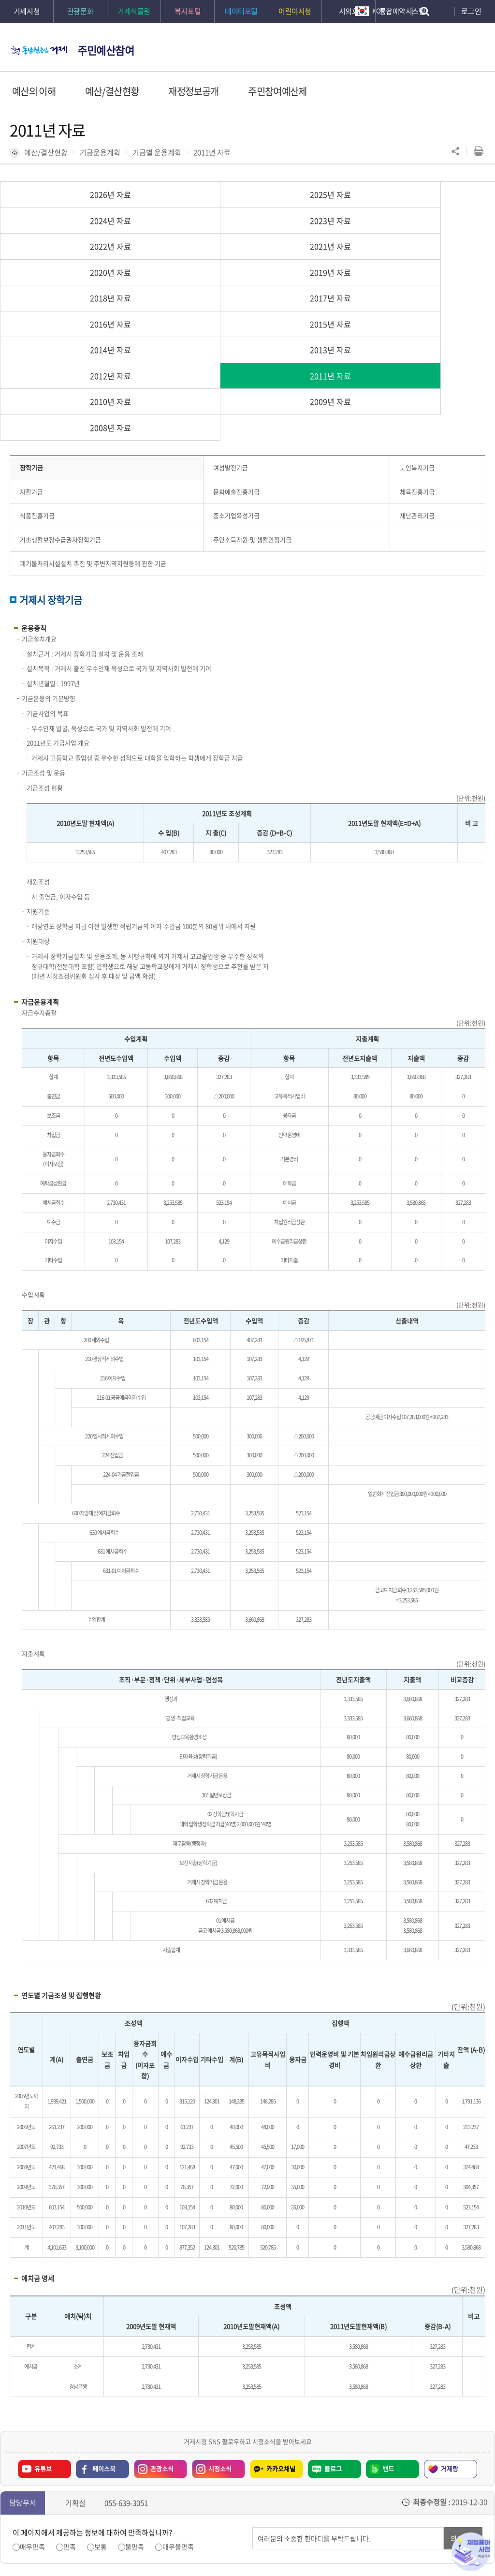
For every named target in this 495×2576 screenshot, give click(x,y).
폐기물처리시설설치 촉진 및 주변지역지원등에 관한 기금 (93, 434)
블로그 (333, 2339)
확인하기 (227, 2547)
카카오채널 (280, 2339)
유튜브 (43, 2339)
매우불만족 (178, 2417)
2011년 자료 (212, 152)
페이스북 (104, 2339)
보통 (100, 2417)
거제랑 (449, 2339)
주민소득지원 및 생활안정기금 (252, 410)
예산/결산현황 (46, 152)
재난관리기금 (417, 386)
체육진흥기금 (417, 362)
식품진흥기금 (37, 386)
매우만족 (32, 2417)
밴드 (388, 2339)
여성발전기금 (230, 338)
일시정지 (71, 2497)
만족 (69, 2417)
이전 (56, 2497)
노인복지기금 (417, 338)
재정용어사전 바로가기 (470, 2551)
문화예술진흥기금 (236, 362)
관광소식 (162, 2339)
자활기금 (31, 362)
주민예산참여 (105, 50)
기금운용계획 (100, 152)
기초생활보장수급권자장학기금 (60, 410)
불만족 (134, 2417)
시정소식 (220, 2339)
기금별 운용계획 (156, 152)
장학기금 (31, 338)
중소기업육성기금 (236, 386)
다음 (86, 2497)
